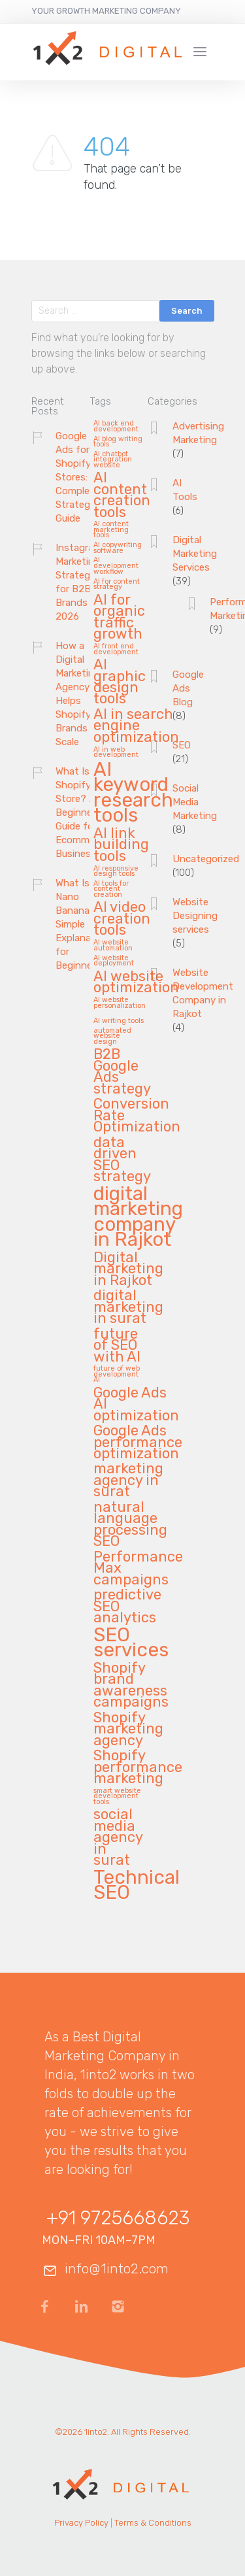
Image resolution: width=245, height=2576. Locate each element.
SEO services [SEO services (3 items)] (131, 1643)
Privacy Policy (81, 2523)
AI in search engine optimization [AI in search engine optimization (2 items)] (136, 726)
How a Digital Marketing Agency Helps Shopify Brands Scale (78, 694)
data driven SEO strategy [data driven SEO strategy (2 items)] (122, 1159)
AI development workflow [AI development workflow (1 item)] (116, 565)
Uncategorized (205, 859)
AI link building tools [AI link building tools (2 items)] (121, 845)
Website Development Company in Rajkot (202, 993)
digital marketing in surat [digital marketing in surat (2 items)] (128, 1307)
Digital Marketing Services (194, 553)
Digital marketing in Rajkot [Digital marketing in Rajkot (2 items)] (128, 1269)
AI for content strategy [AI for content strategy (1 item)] (116, 585)
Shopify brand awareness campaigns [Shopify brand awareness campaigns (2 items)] (131, 1685)
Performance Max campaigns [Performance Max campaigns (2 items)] (138, 1569)
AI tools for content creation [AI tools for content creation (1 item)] (111, 889)
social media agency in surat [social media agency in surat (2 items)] (117, 1837)
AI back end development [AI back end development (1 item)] (116, 426)
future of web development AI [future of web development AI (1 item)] (116, 1374)
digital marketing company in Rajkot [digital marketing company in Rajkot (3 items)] (138, 1217)
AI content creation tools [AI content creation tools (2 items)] (121, 495)
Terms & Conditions (152, 2523)
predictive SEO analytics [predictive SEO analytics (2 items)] (127, 1607)
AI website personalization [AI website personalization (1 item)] (119, 1003)
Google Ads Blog (188, 688)
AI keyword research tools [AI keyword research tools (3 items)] (133, 793)
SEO (181, 745)
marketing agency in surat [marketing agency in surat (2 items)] (128, 1480)
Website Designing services (195, 915)
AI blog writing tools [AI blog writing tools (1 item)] (117, 442)
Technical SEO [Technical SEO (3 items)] (136, 1886)
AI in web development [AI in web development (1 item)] (116, 753)
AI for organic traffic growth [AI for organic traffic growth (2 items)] (119, 617)
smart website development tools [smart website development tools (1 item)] (117, 1796)
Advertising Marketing (198, 433)
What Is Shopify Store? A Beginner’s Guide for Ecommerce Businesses (82, 812)
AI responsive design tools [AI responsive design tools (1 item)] (116, 871)
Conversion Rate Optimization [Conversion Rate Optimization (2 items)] (136, 1116)
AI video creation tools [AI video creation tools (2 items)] (121, 919)
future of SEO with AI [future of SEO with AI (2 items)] (116, 1346)
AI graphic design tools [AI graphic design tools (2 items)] (119, 682)
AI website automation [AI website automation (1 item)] (113, 945)
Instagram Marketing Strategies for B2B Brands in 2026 (79, 582)
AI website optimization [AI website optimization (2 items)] (136, 982)
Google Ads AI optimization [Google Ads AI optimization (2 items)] (136, 1405)
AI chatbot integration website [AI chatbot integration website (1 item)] (112, 459)
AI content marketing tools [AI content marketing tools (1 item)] (111, 529)
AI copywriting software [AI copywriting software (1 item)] (117, 548)
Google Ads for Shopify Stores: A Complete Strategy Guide (77, 477)
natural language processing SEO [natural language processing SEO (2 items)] (130, 1524)
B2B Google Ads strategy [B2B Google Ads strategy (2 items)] (122, 1071)
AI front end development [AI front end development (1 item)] (116, 649)
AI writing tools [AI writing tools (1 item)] (118, 1021)
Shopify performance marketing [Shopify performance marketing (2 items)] (137, 1767)
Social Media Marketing (194, 802)
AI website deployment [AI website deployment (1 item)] (113, 961)
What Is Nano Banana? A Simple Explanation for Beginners (82, 924)
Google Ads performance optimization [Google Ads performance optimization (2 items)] (137, 1443)
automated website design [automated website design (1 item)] (112, 1036)
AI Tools (184, 490)
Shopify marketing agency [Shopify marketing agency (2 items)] (128, 1729)
